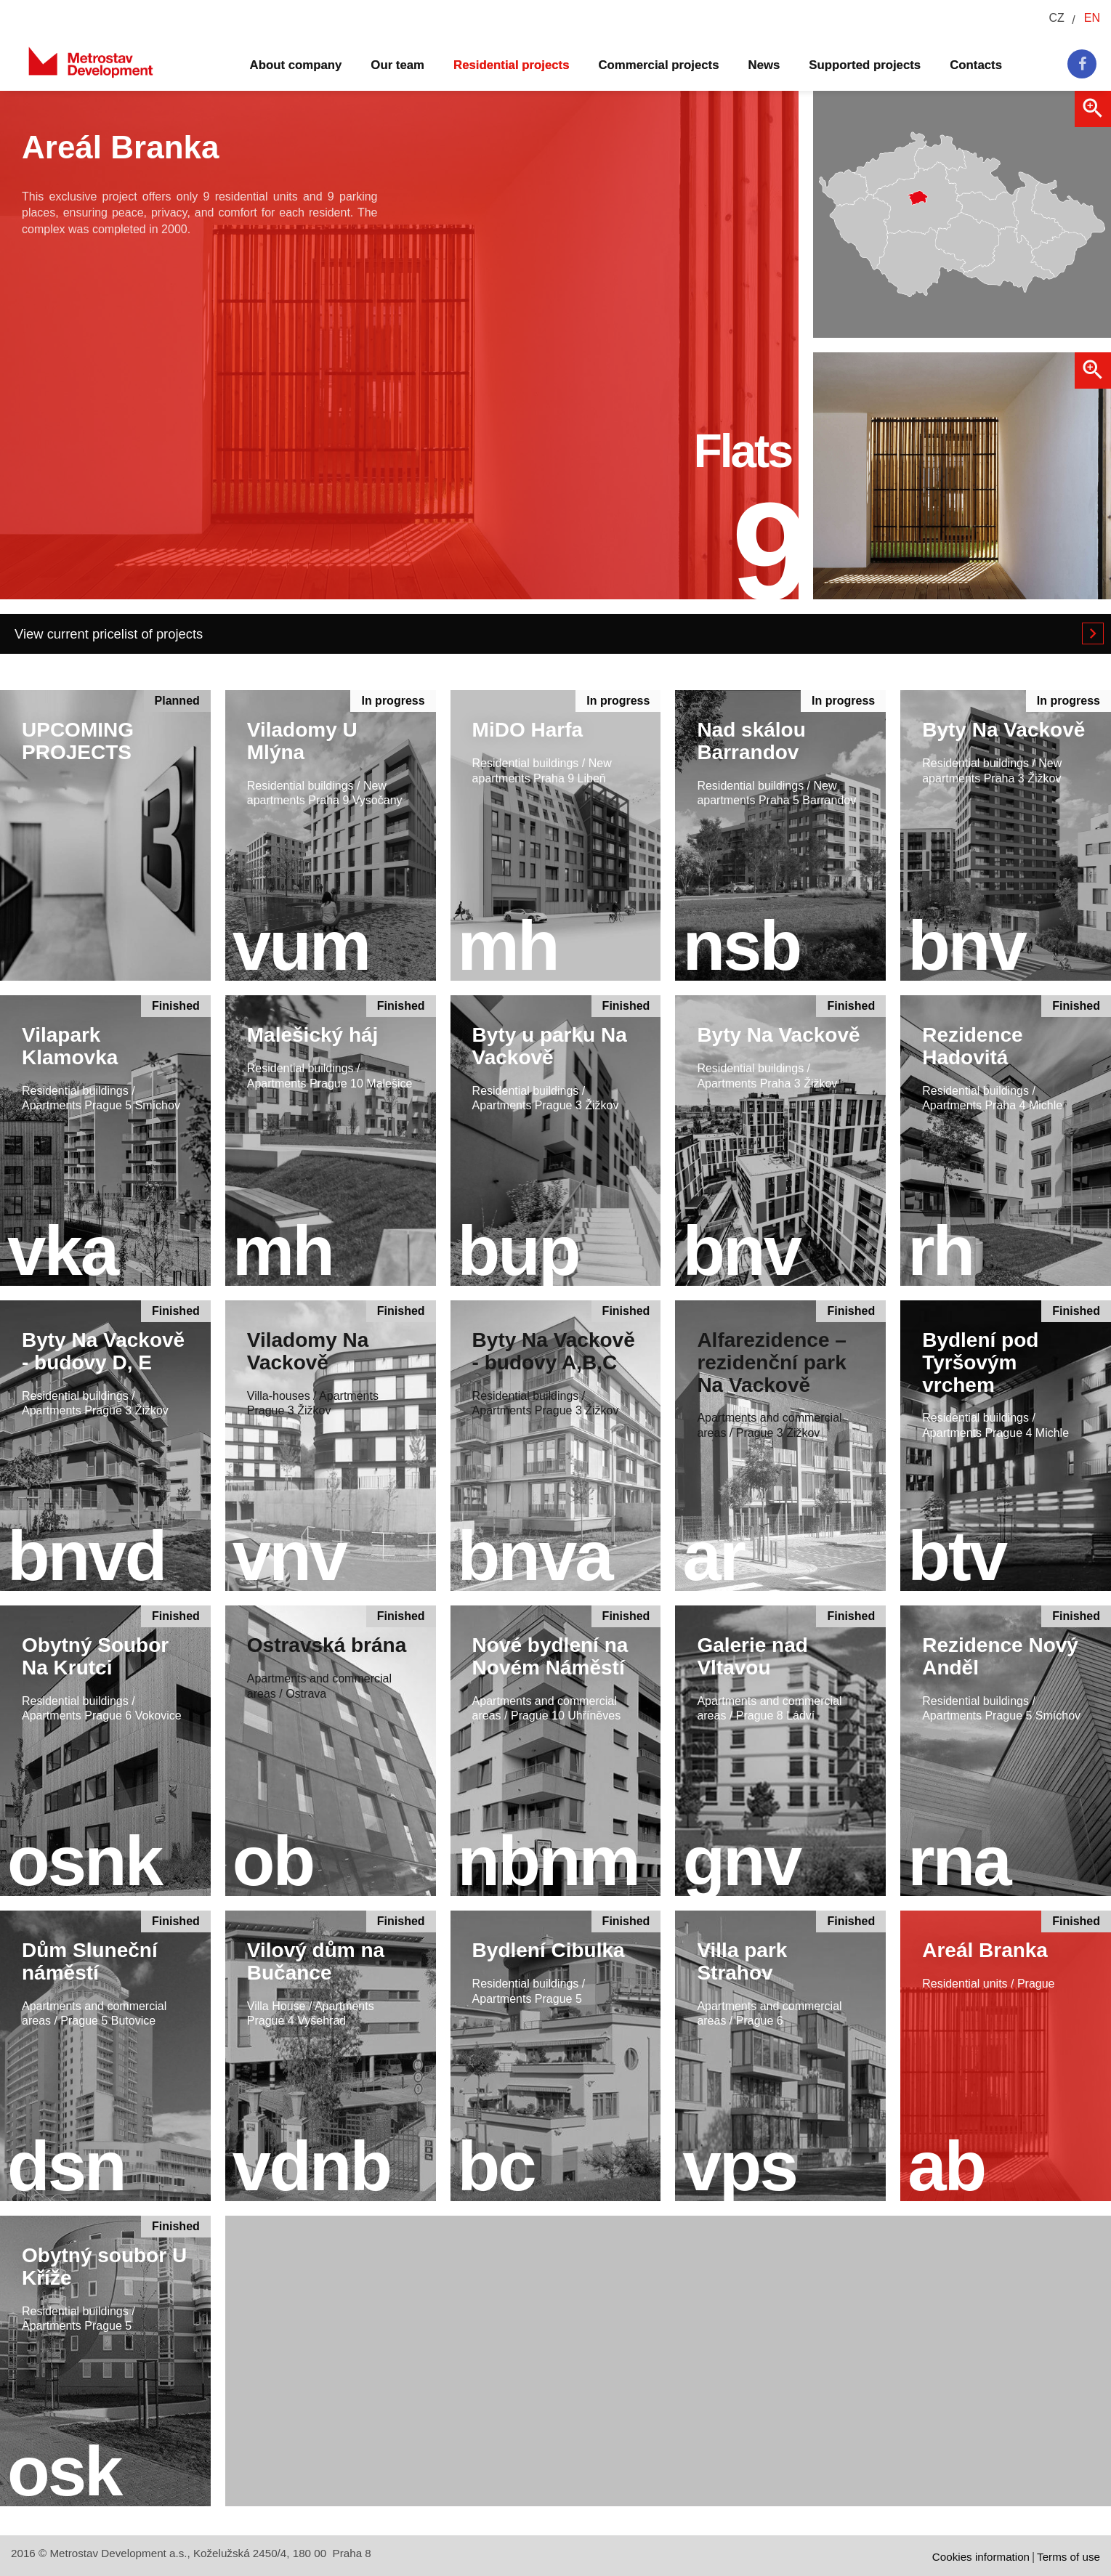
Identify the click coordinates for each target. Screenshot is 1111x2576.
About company (296, 65)
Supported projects (865, 65)
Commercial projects (659, 65)
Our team (397, 65)
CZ (1056, 18)
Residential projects (511, 65)
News (764, 65)
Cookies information (981, 2557)
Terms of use (1068, 2557)
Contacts (976, 65)
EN (1092, 18)
